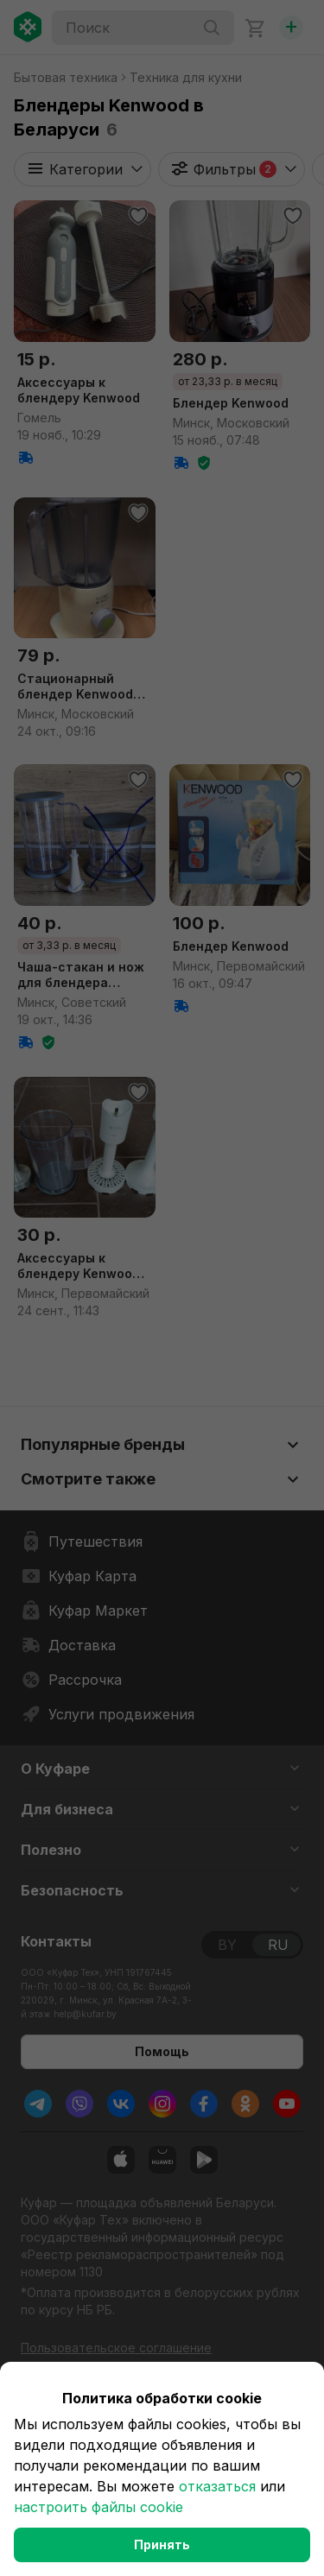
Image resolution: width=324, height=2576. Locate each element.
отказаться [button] (217, 2486)
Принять (162, 2544)
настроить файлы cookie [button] (98, 2507)
